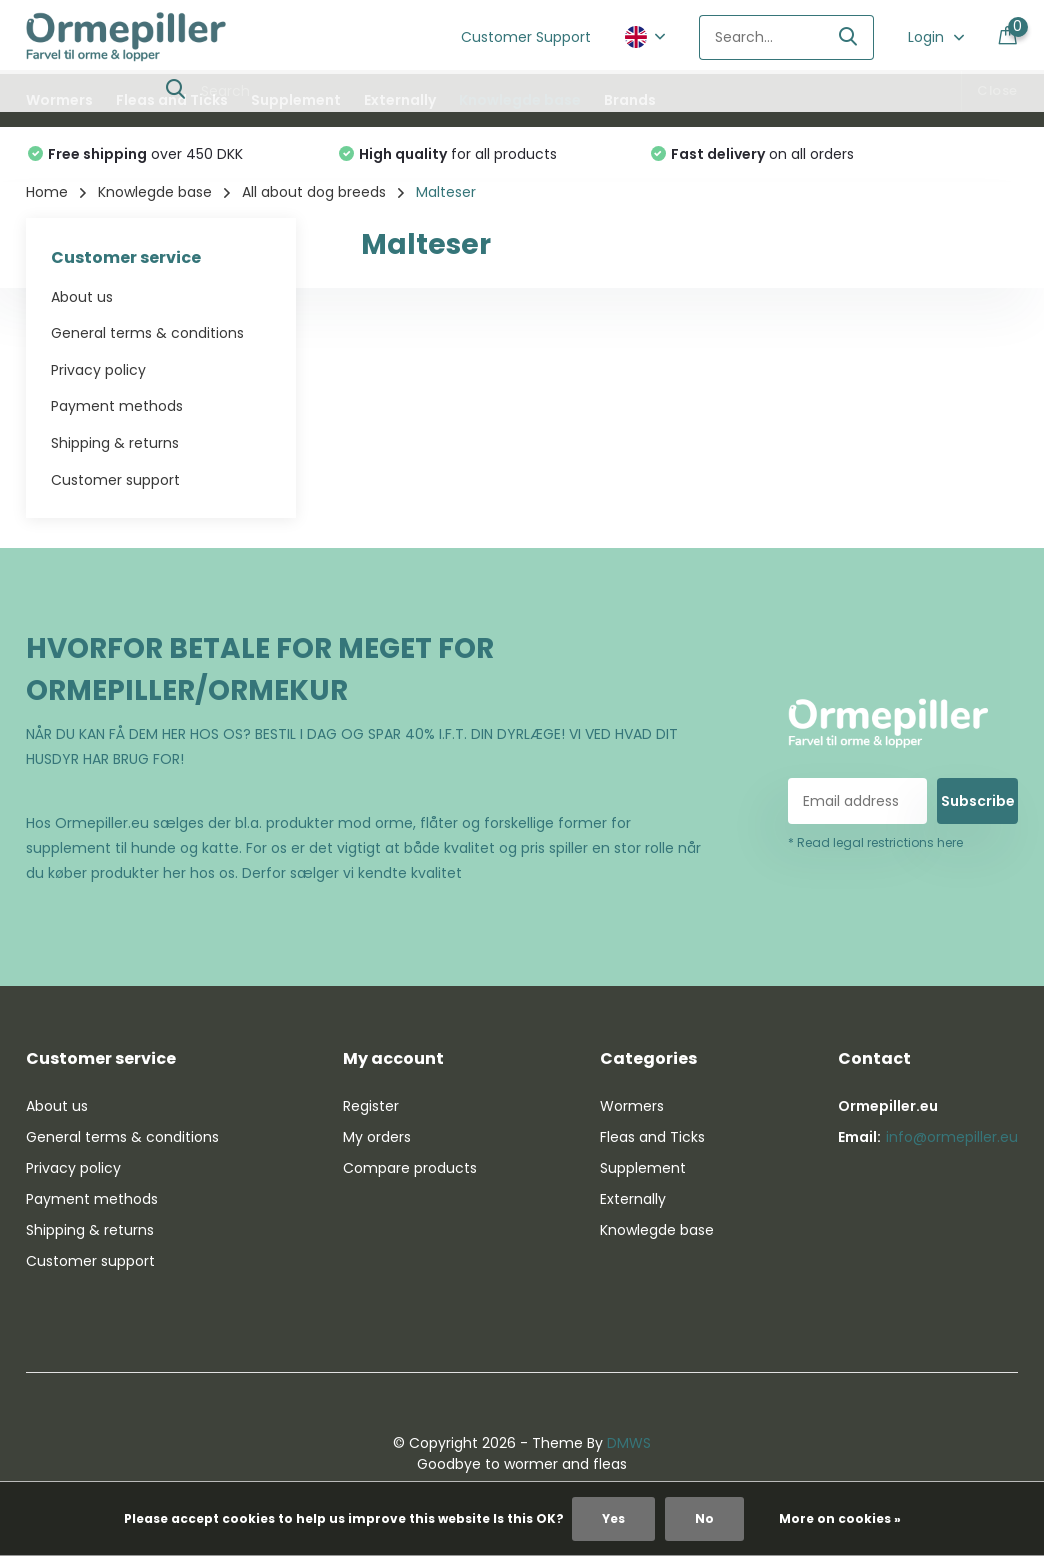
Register (371, 1106)
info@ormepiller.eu (952, 1137)
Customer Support (526, 37)
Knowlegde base (520, 100)
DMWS (629, 1443)
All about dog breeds (314, 192)
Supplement (296, 100)
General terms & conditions (147, 333)
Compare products (410, 1168)
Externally (400, 100)
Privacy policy (98, 370)
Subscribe (978, 801)
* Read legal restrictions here (875, 842)
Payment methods (117, 406)
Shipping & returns (115, 443)
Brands (630, 100)
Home (47, 192)
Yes (613, 1518)
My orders (377, 1137)
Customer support (115, 480)
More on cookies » (840, 1518)
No (704, 1518)
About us (82, 297)
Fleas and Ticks (172, 100)
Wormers (59, 100)
